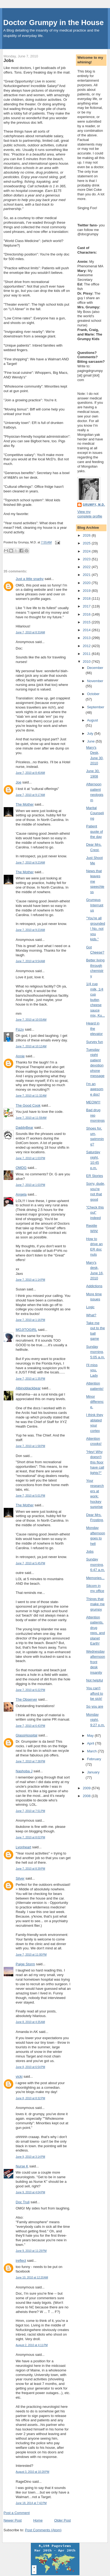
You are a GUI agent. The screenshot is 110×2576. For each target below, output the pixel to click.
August (92, 720)
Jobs (9, 60)
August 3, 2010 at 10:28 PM (32, 2471)
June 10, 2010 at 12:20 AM (32, 2277)
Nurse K (22, 2166)
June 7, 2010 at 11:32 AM (31, 1095)
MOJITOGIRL (26, 1330)
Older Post (62, 2520)
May (91, 1736)
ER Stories (94, 1176)
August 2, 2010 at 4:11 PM (32, 2345)
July (90, 733)
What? (91, 1315)
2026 (87, 535)
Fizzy (20, 1029)
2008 (87, 1796)
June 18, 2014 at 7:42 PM (31, 2503)
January (93, 1772)
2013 (87, 638)
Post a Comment (17, 2513)
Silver (20, 1878)
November (95, 681)
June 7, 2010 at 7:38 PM (30, 1761)
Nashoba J (24, 1771)
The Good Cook (28, 1105)
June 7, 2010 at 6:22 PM (30, 1689)
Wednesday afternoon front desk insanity (95, 1661)
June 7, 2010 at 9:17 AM (30, 794)
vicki (19, 2076)
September (95, 707)
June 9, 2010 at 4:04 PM (30, 2192)
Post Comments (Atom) (43, 2530)
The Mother (25, 804)
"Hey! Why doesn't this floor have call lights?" (95, 1462)
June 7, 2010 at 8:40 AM (30, 772)
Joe (18, 782)
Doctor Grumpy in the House (53, 22)
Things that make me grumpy (95, 1604)
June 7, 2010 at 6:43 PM (30, 1725)
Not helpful (94, 1680)
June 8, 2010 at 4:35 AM (30, 2022)
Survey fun (94, 1042)
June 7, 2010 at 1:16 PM (30, 1319)
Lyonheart (23, 1847)
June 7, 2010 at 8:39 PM (30, 1868)
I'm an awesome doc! (94, 1089)
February (94, 1759)
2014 (87, 630)
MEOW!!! (93, 1102)
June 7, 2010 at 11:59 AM (31, 1117)
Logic (90, 1307)
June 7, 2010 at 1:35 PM (30, 1378)
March (92, 1751)
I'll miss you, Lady (92, 1370)
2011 (87, 654)
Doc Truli (22, 2202)
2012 (87, 646)
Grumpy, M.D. (94, 504)
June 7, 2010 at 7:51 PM (30, 1811)
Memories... (95, 1578)
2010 (87, 661)
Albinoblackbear (28, 1388)
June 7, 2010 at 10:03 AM (31, 1019)
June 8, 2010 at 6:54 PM (30, 2067)
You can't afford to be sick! (94, 1693)
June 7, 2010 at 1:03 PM (30, 1158)
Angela (21, 1194)
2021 (87, 575)
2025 (87, 543)
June (91, 741)
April (91, 1743)
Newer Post (13, 2520)
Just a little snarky (30, 579)
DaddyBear (24, 1127)
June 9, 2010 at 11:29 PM (31, 2250)
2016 (87, 614)
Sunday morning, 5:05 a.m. (95, 1352)
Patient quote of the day (94, 831)
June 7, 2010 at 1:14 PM (30, 1279)
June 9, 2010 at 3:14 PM (30, 2156)
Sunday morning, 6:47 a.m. (95, 1564)
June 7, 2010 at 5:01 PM (30, 1495)
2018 (87, 598)
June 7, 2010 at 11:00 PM (31, 1954)
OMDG (21, 1168)
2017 (87, 606)
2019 (87, 591)
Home (38, 2520)
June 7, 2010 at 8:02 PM (30, 1837)
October (93, 694)
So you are (94, 1706)
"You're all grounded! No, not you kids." (95, 928)
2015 (87, 622)
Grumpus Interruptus (94, 905)
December (95, 668)
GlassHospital (26, 1735)
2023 (87, 559)
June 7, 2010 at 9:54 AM (30, 961)
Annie (20, 1056)
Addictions (94, 1286)
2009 (87, 1788)
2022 (87, 567)
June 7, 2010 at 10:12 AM (31, 1046)
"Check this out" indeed (95, 1212)
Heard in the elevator (94, 1028)
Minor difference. (95, 1401)
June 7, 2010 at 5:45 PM (30, 1563)
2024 (87, 551)
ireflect (21, 2261)
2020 (87, 583)
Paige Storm (25, 1964)
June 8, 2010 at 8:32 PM (30, 2098)
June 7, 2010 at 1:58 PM (30, 1446)
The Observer (26, 1699)
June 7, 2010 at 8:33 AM (30, 632)
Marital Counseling (95, 813)
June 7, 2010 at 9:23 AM (30, 862)
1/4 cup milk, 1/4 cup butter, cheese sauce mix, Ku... (95, 999)
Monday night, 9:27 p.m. (95, 1719)
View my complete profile (89, 514)
